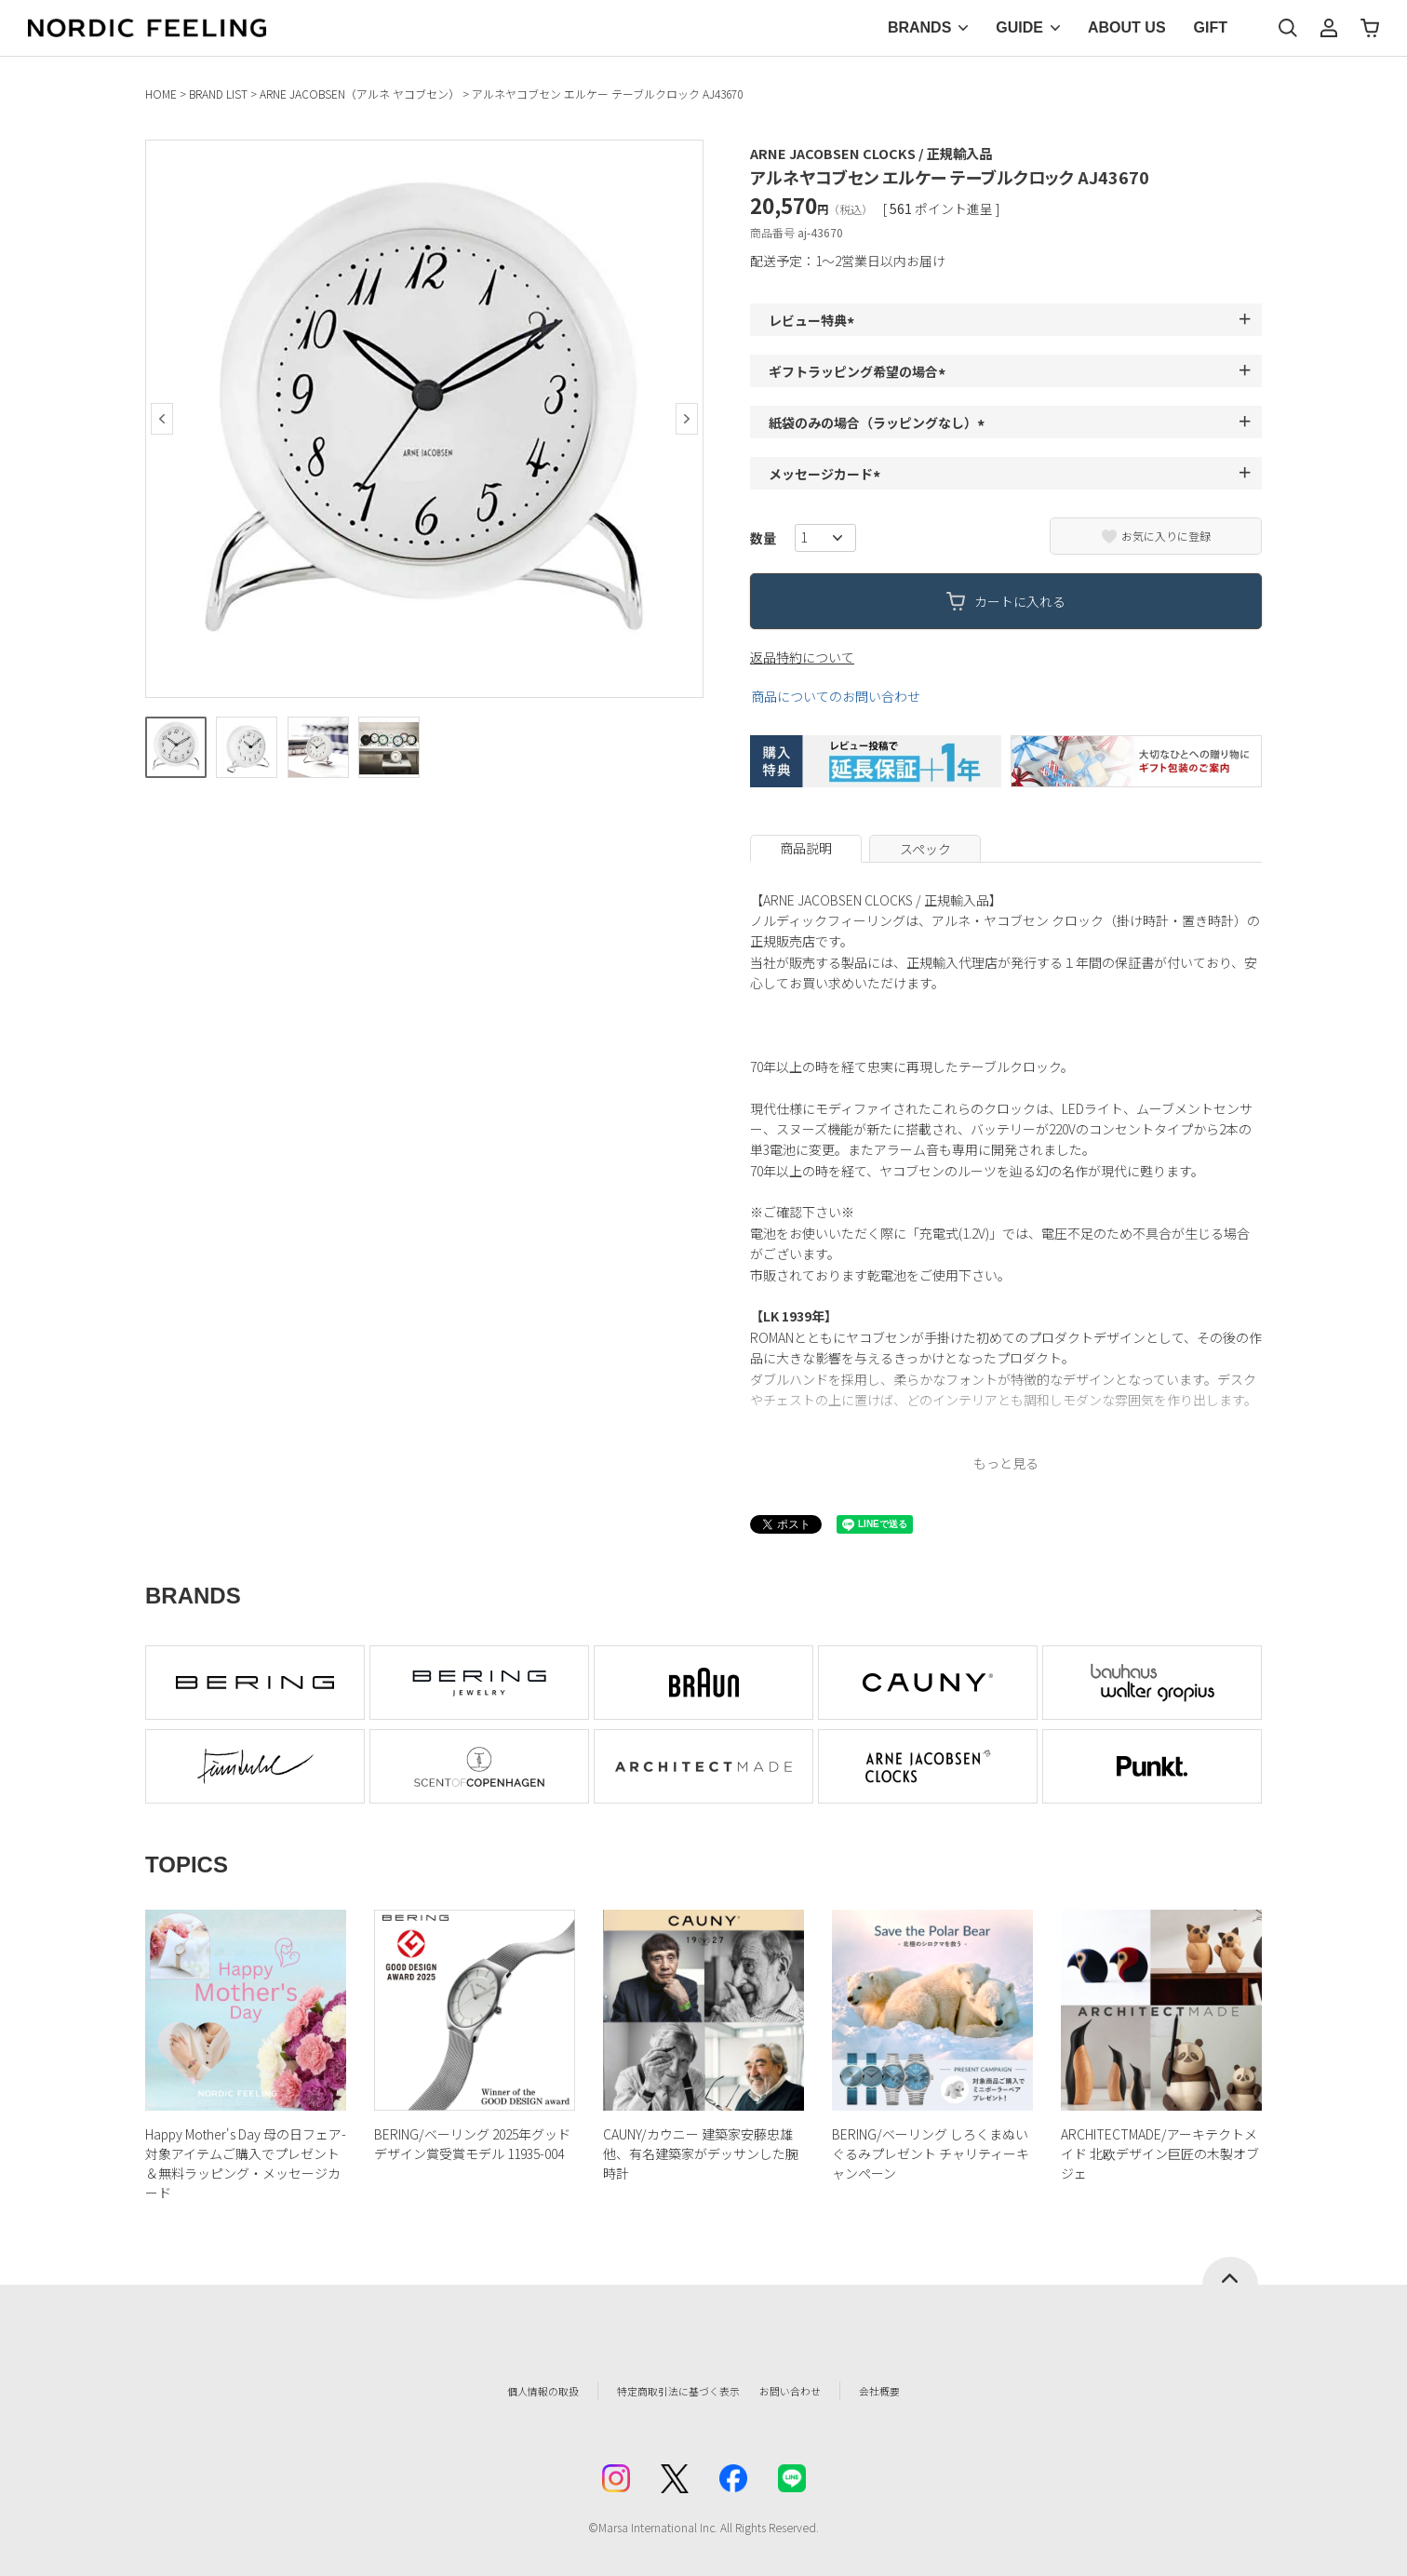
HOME (161, 93)
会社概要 (924, 2390)
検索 (1288, 28)
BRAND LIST (218, 93)
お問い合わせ (821, 2390)
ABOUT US (1127, 27)
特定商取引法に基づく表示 (665, 2390)
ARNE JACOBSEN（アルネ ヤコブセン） (360, 93)
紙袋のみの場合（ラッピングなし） (879, 422)
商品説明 (806, 848)
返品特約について (802, 657)
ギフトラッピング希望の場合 (860, 371)
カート (1369, 28)
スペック (925, 848)
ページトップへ (1230, 2271)
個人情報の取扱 (503, 2390)
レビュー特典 (814, 320)
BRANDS (919, 27)
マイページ (1329, 28)
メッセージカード (827, 473)
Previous (162, 419)
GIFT (1210, 27)
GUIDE (1019, 27)
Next (687, 419)
